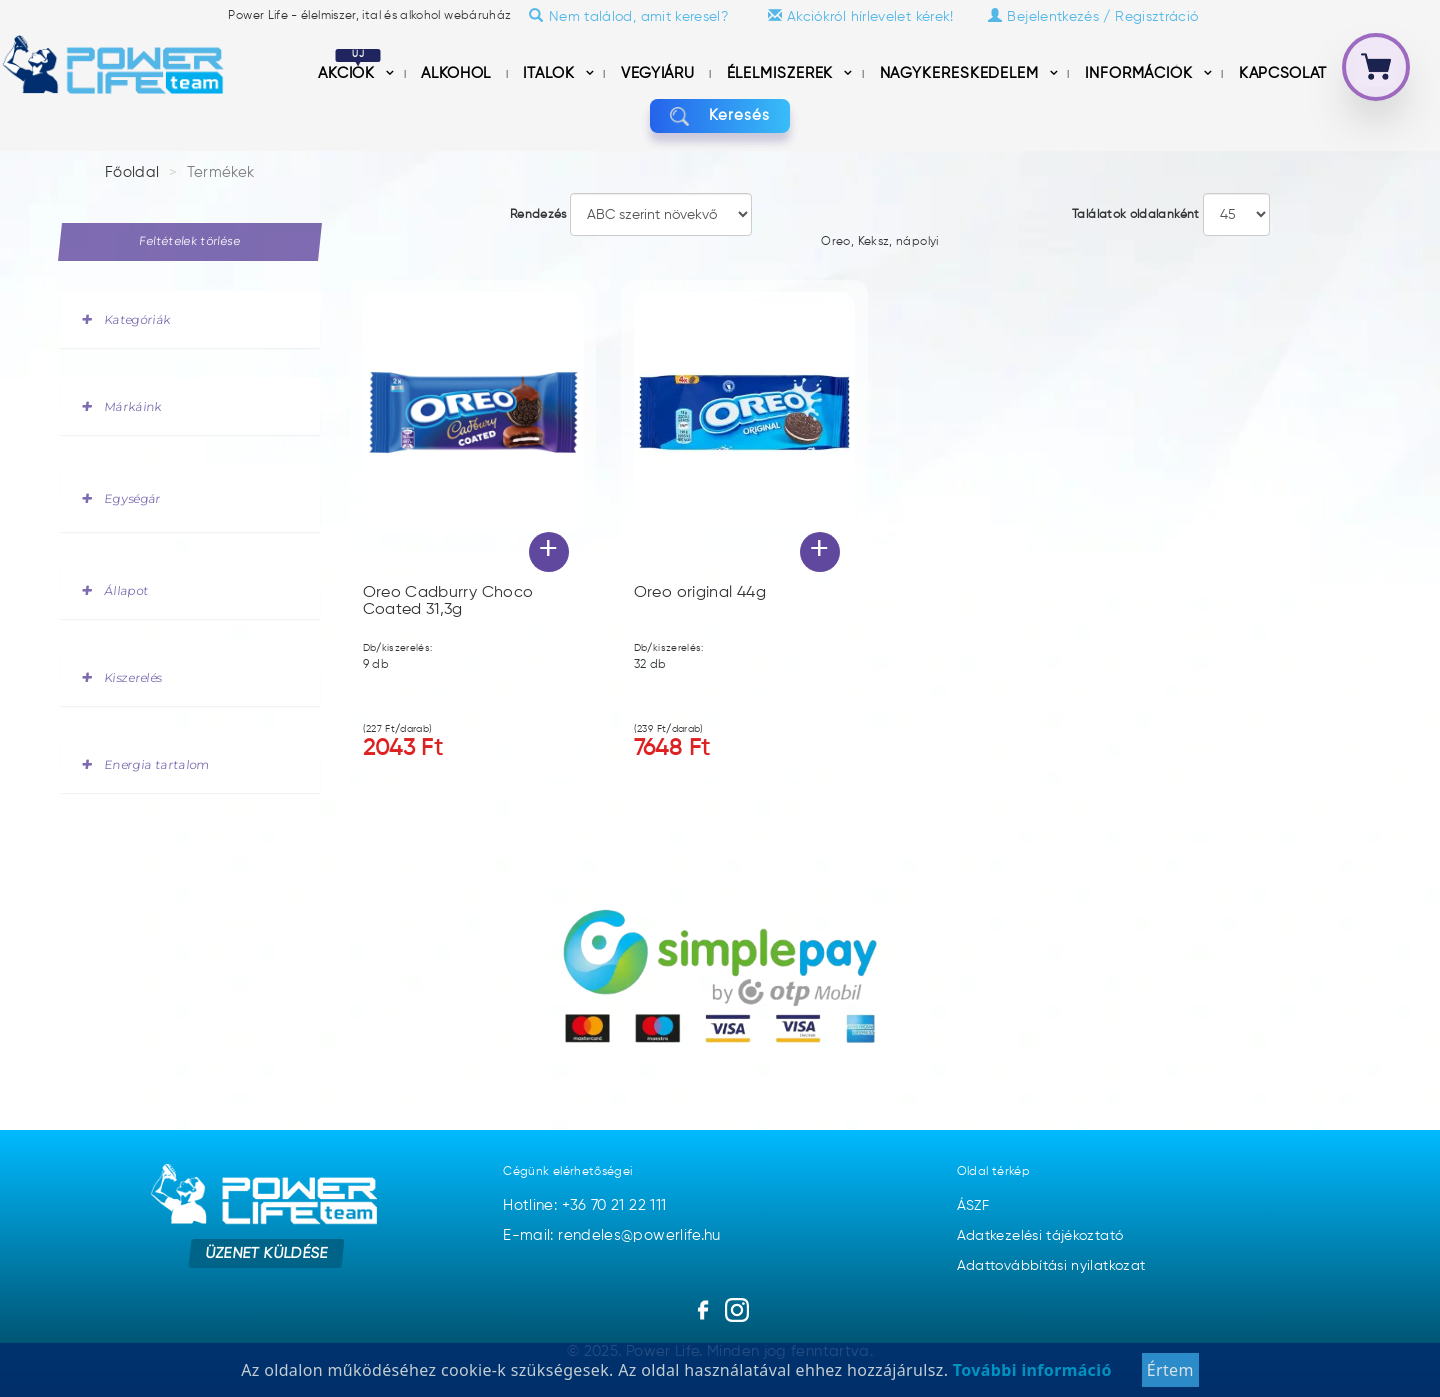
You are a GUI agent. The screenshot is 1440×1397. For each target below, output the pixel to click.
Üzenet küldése (266, 1252)
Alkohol (458, 73)
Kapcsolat (1283, 73)
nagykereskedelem (962, 73)
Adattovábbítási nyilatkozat (1051, 1266)
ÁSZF (973, 1206)
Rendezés (538, 215)
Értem (1170, 1376)
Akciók (349, 73)
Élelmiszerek (783, 73)
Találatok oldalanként (1136, 215)
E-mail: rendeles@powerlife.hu (611, 1235)
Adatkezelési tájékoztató (1040, 1236)
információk (1141, 73)
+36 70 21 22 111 (614, 1205)
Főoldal (132, 172)
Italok (551, 73)
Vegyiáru (660, 73)
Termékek (221, 172)
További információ (1029, 1376)
